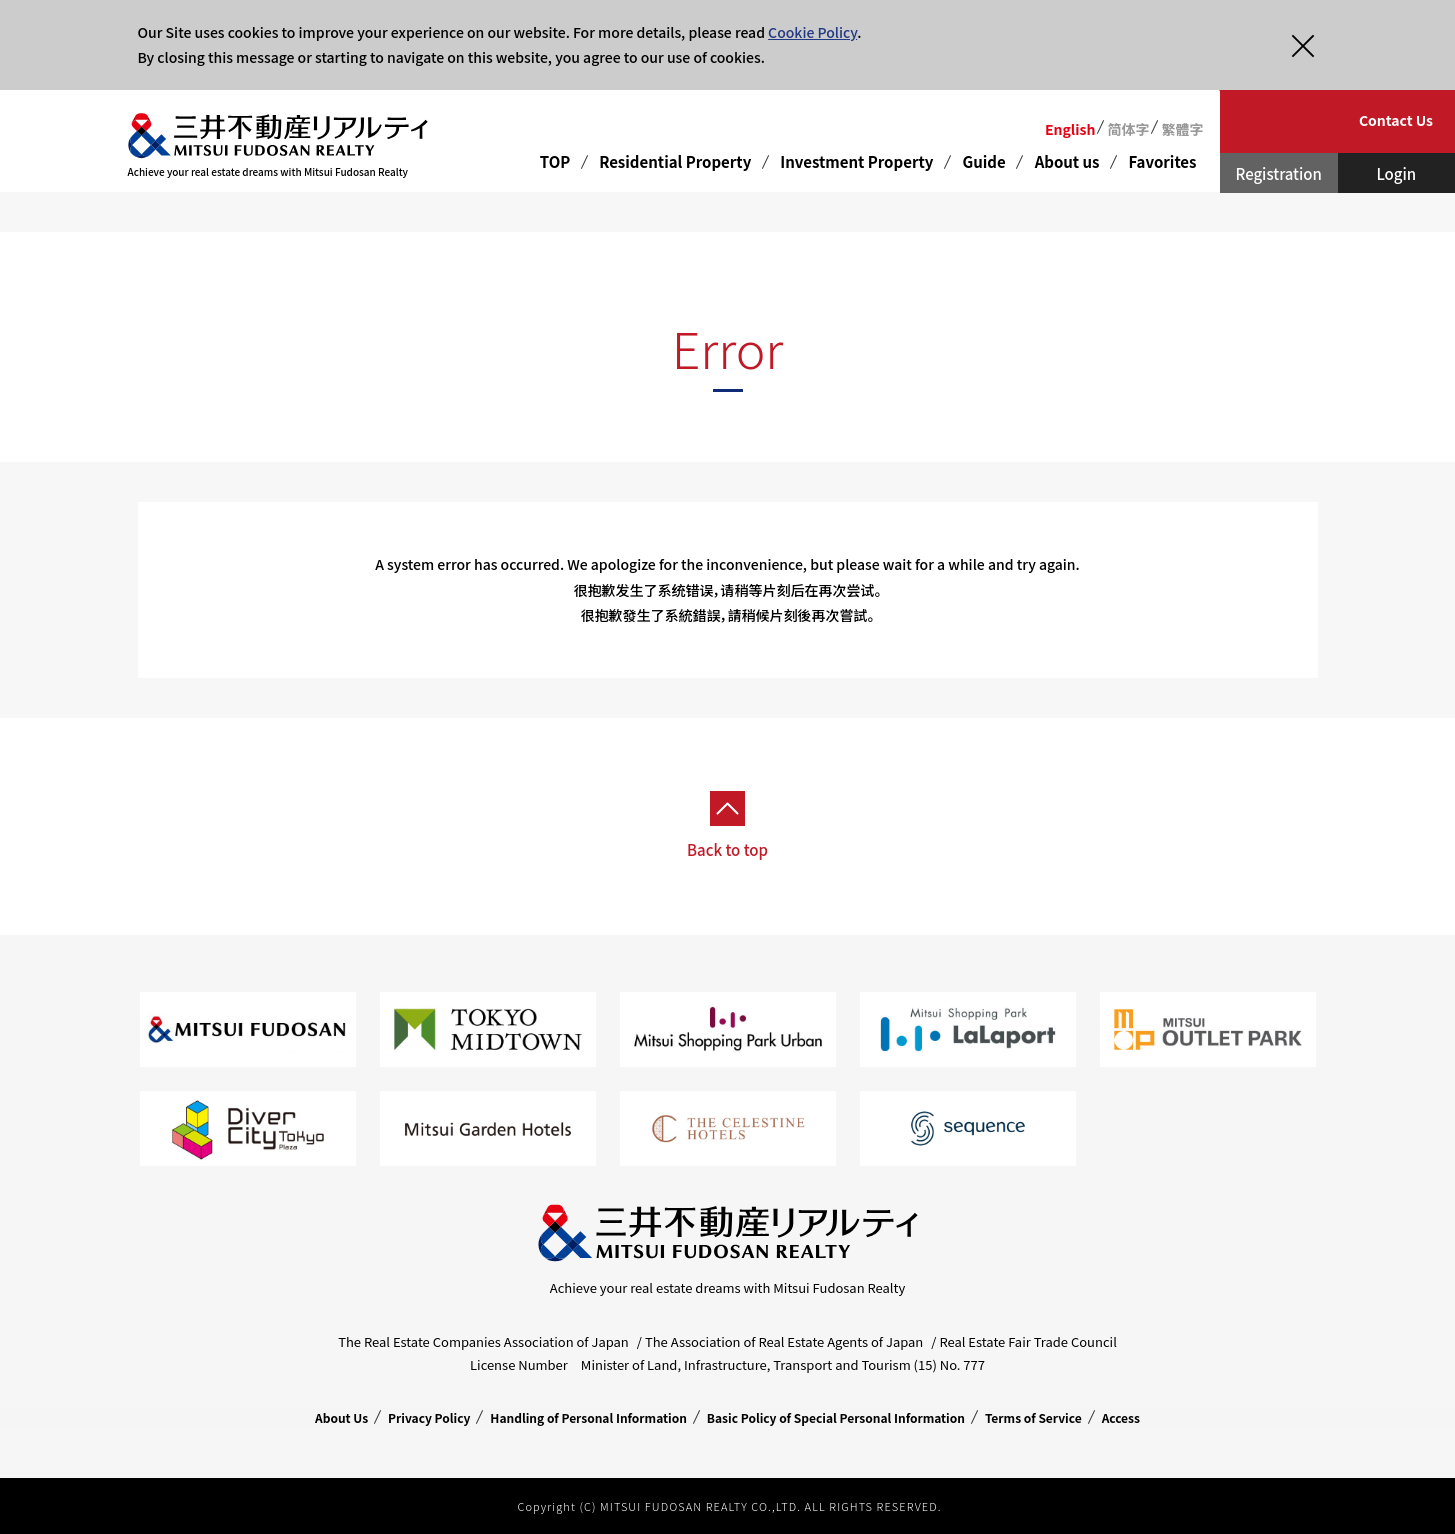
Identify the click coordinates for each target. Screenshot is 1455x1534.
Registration (1279, 173)
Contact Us (1396, 120)
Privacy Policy (429, 1417)
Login (1396, 173)
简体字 (1128, 129)
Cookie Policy (812, 32)
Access (1121, 1417)
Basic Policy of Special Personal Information (836, 1417)
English (1070, 129)
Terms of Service (1033, 1417)
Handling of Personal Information (588, 1417)
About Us (341, 1417)
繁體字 (1182, 129)
